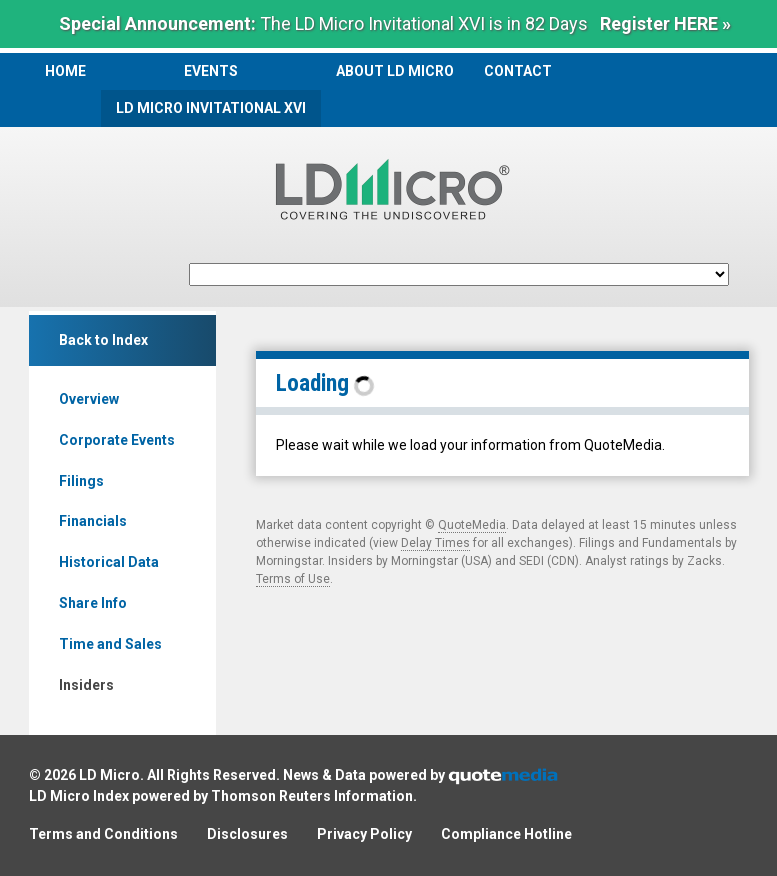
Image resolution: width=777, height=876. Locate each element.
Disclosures (247, 834)
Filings (81, 481)
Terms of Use (293, 579)
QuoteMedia (472, 525)
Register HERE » (665, 23)
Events (211, 71)
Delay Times (435, 543)
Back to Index (103, 340)
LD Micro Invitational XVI (211, 108)
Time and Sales (110, 644)
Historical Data (109, 562)
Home (65, 71)
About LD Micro (395, 71)
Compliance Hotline (506, 834)
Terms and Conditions (103, 834)
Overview (89, 399)
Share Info (93, 603)
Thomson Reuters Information (312, 796)
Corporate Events (117, 440)
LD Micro (109, 775)
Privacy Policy (364, 834)
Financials (93, 521)
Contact (518, 71)
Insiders (86, 685)
